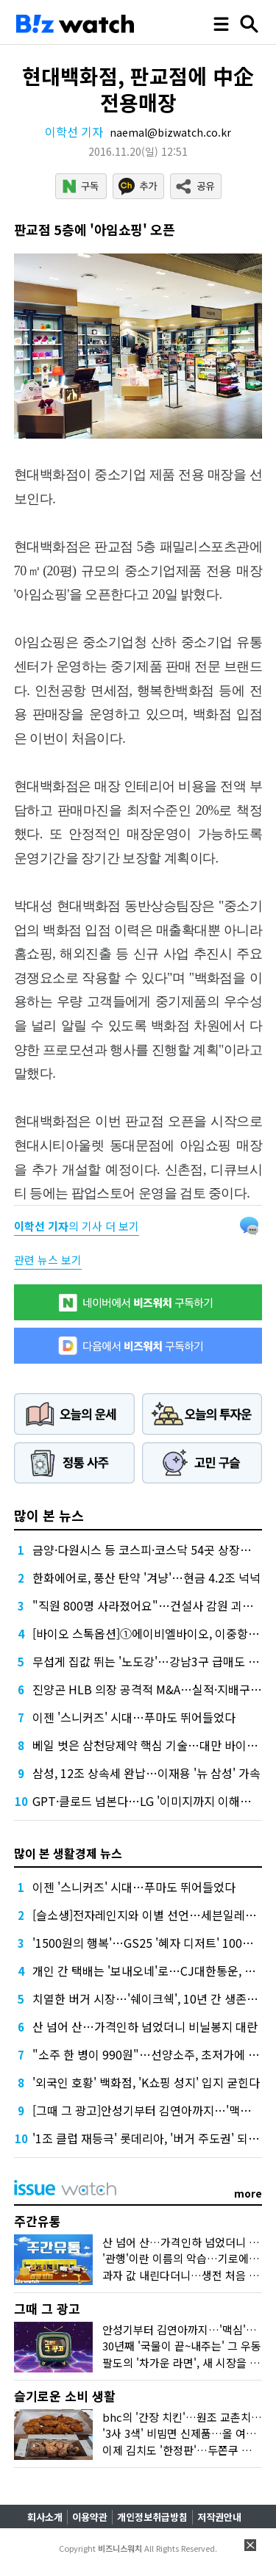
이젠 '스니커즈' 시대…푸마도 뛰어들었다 (134, 1717)
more (248, 2193)
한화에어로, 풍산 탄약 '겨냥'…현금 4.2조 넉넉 (146, 1577)
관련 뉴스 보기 (48, 1259)
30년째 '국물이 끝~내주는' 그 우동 (181, 2345)
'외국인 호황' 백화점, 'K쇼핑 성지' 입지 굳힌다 (146, 2082)
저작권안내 (219, 2517)
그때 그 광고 (47, 2308)
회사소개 (45, 2517)
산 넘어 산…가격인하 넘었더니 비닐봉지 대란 (145, 2026)
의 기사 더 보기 (76, 1226)
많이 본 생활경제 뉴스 (68, 1853)
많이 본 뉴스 (49, 1515)
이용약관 (89, 2517)
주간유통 (37, 2221)
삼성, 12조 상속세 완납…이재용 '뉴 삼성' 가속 (146, 1773)
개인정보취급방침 (152, 2517)
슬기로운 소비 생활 (65, 2395)
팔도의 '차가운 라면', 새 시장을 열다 (186, 2362)
